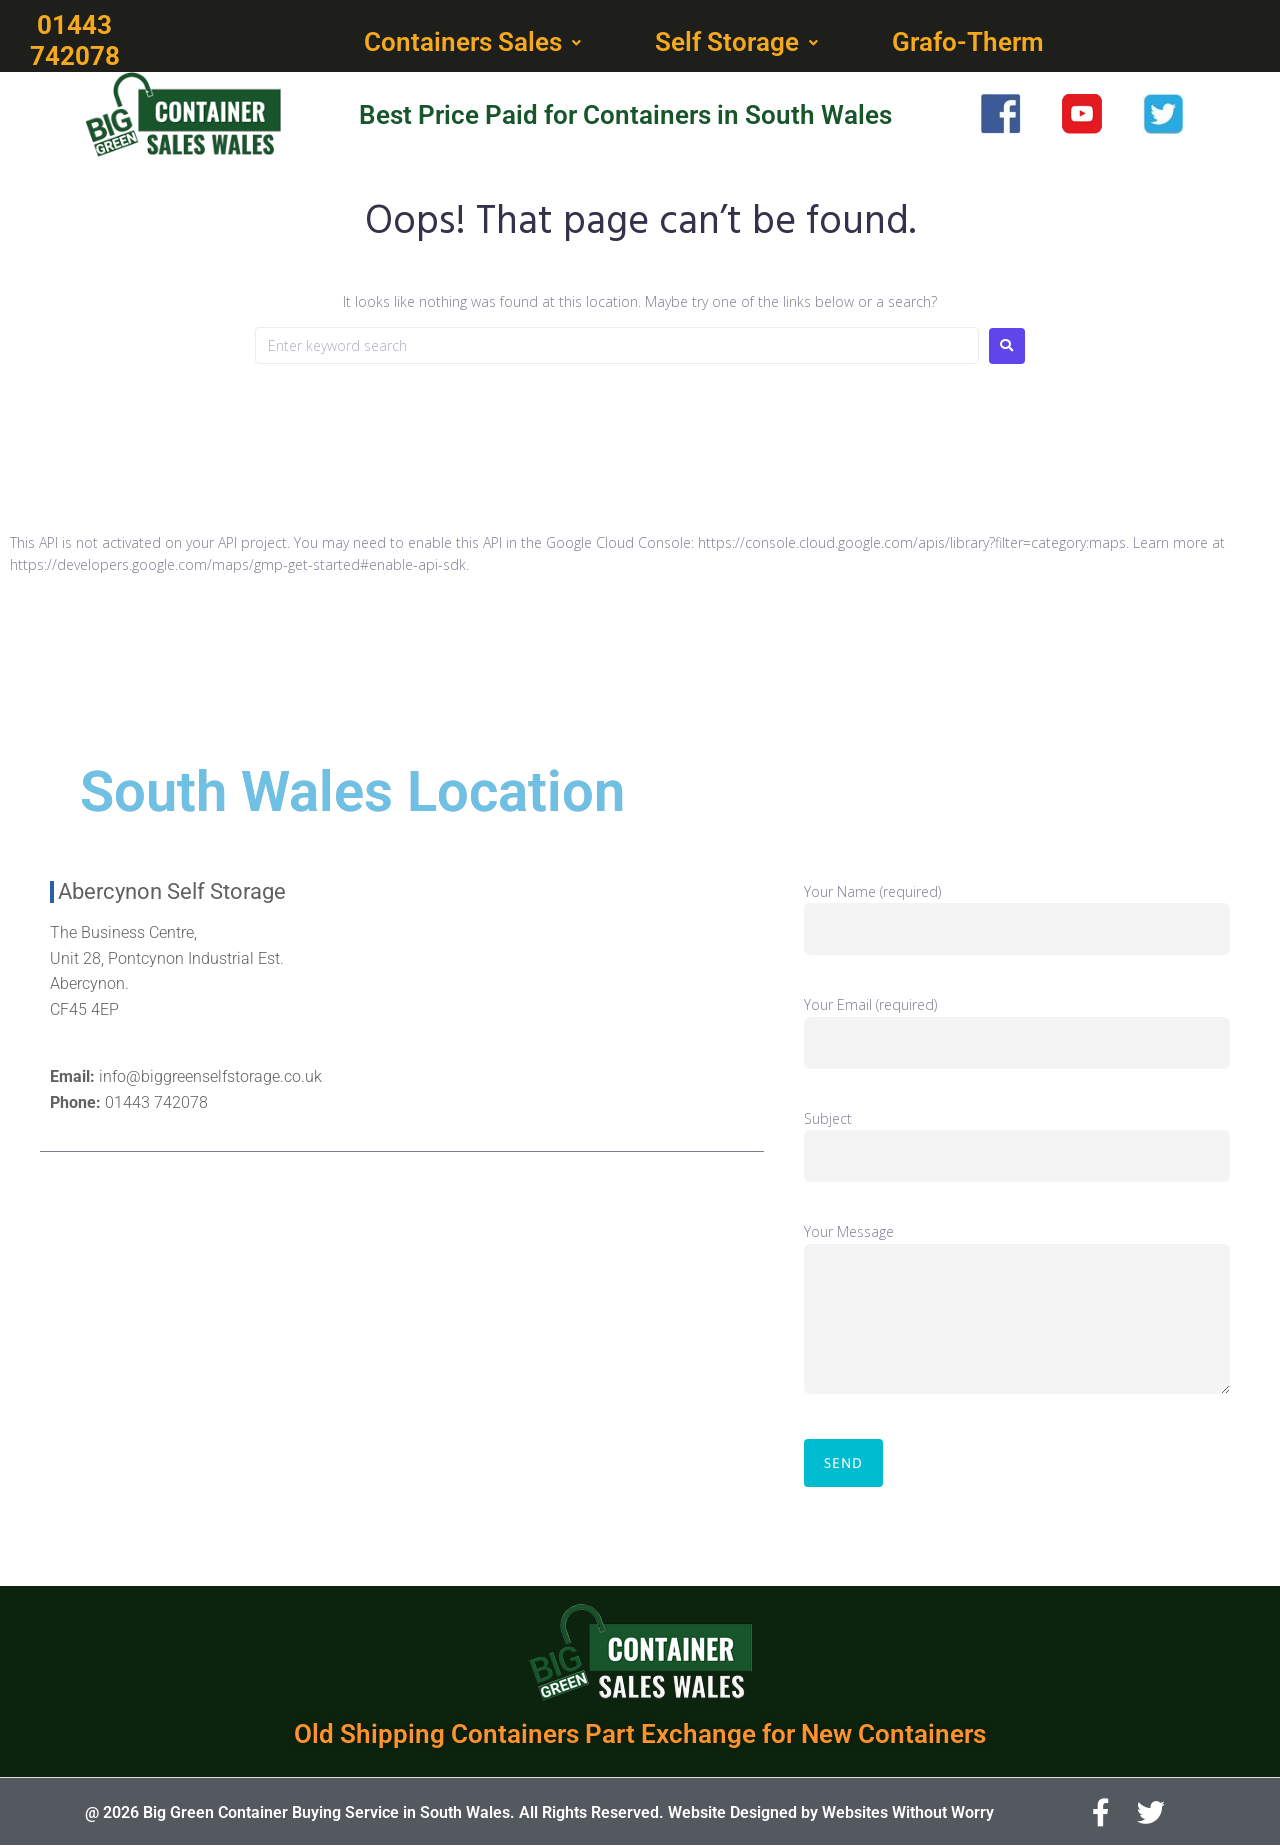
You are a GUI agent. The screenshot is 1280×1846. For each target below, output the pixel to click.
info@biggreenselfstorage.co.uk (210, 1076)
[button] (474, 43)
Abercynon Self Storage (172, 891)
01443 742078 (156, 1102)
